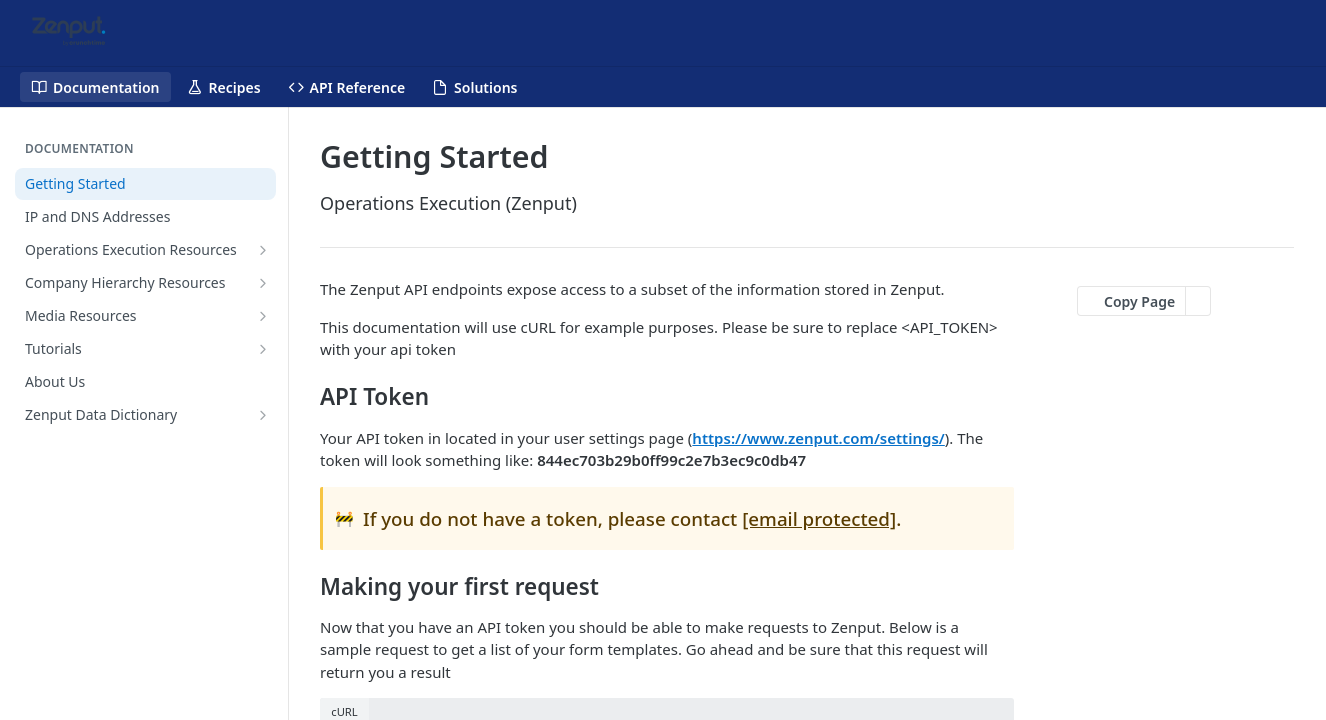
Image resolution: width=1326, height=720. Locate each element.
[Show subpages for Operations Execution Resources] (263, 250)
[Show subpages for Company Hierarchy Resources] (263, 283)
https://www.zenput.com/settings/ (818, 438)
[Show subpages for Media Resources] (263, 316)
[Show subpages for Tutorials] (263, 349)
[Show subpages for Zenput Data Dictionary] (263, 415)
